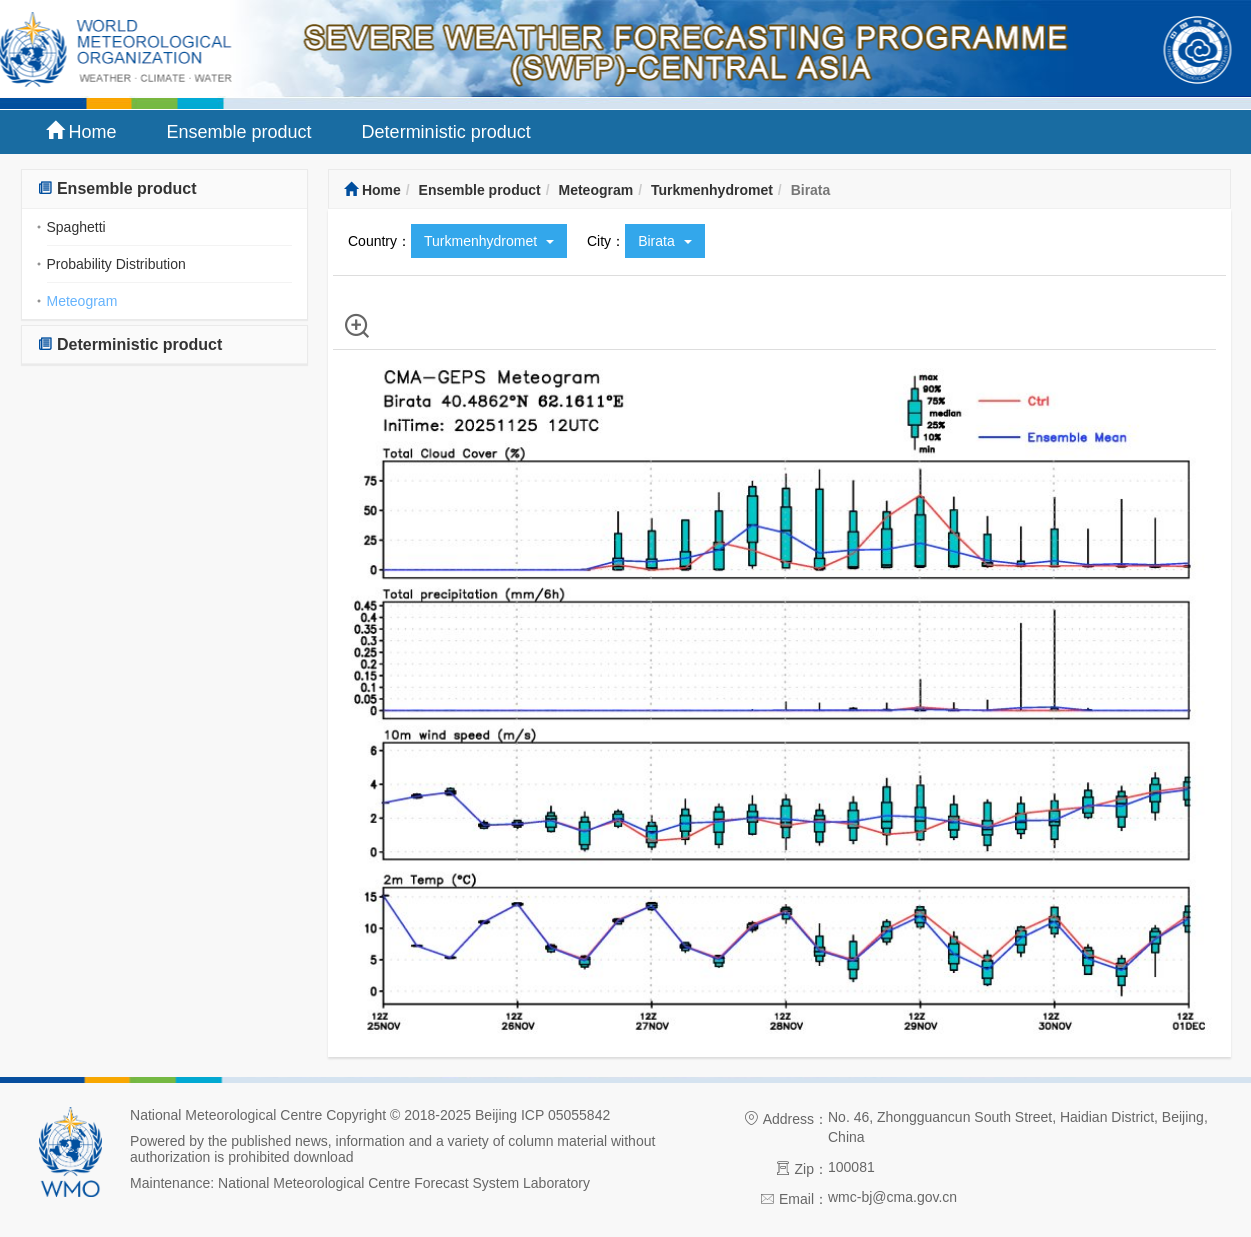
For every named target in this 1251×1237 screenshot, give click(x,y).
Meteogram (82, 301)
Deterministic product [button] (130, 344)
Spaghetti (76, 227)
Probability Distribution (116, 264)
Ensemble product (239, 132)
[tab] (165, 189)
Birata (664, 241)
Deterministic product (446, 132)
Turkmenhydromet (712, 190)
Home (81, 131)
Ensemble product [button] (117, 188)
